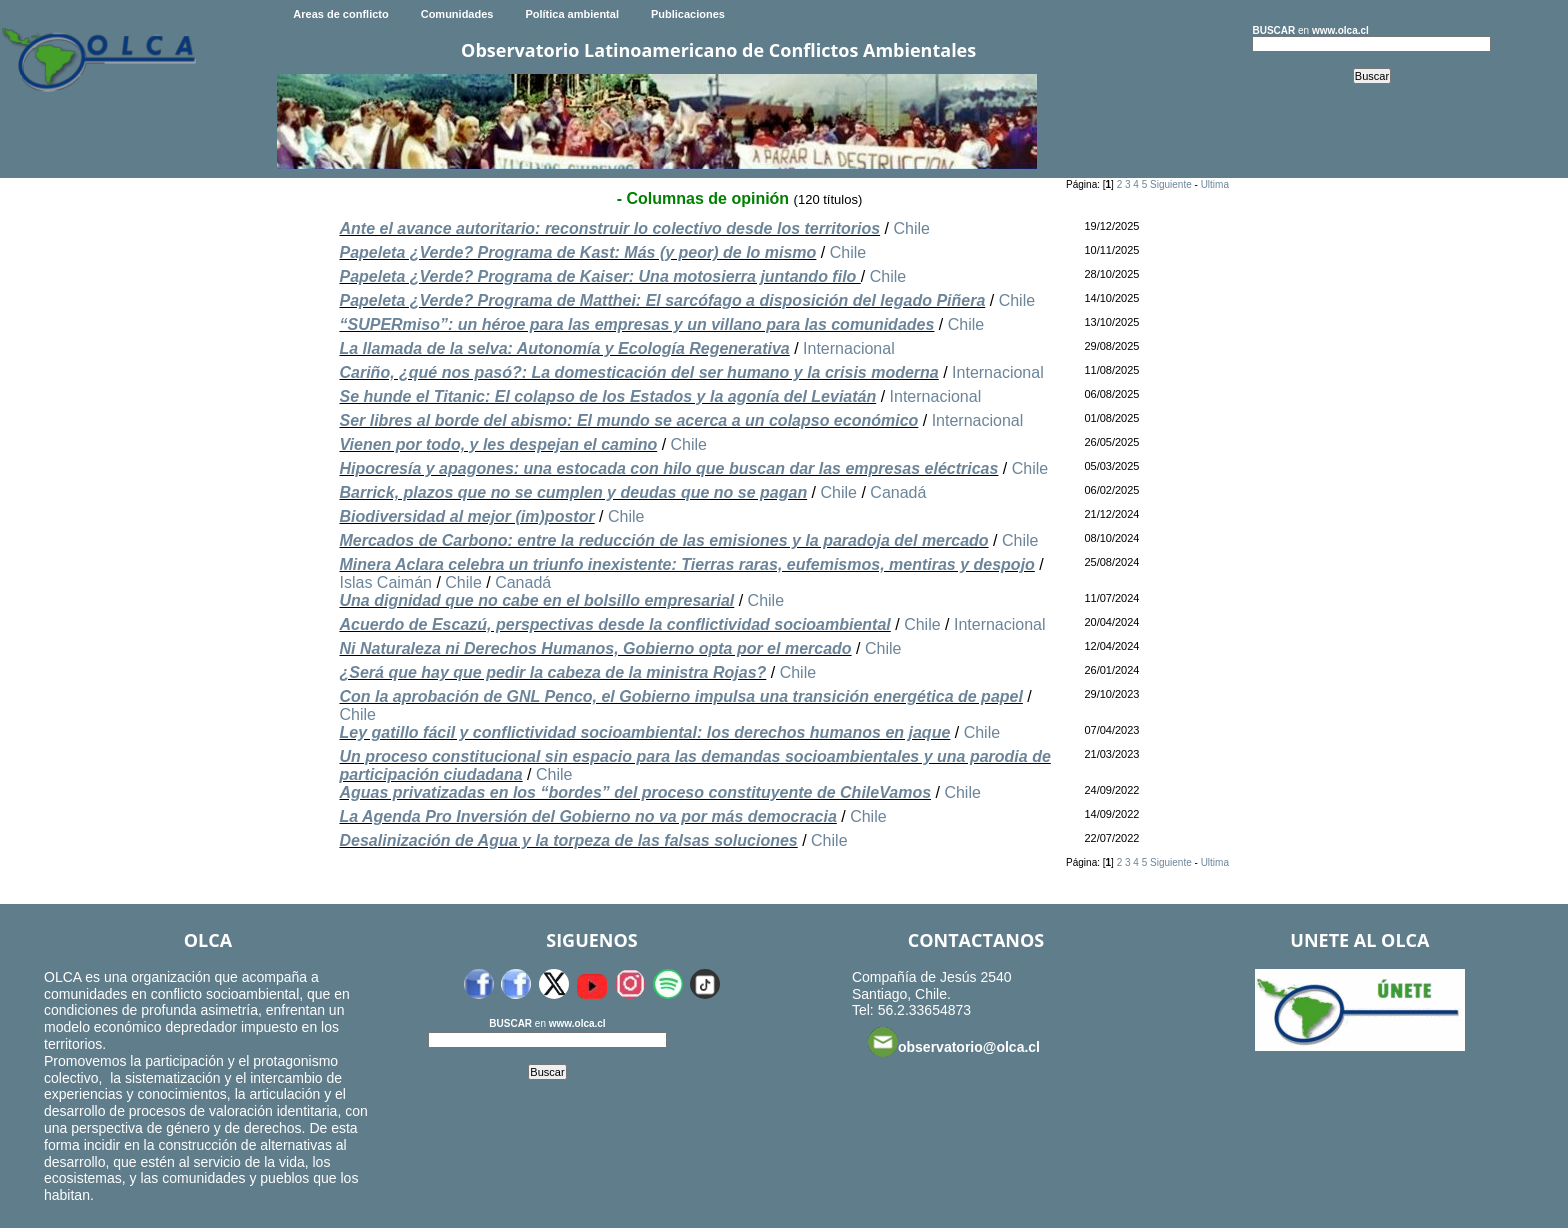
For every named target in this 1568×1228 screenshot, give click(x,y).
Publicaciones (688, 14)
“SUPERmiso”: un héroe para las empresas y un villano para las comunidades (636, 324)
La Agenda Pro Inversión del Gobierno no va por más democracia (587, 816)
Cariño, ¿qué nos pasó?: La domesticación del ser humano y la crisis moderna (638, 372)
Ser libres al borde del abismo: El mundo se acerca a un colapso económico (628, 420)
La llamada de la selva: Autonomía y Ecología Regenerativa (564, 348)
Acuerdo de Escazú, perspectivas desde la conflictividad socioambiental (614, 624)
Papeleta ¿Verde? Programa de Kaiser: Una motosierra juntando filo (599, 276)
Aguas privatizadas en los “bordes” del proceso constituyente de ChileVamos (635, 792)
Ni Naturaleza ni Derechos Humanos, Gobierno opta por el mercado (595, 648)
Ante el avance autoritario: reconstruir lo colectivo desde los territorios (609, 228)
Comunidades (457, 14)
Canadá (898, 492)
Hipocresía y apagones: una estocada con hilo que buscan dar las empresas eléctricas (668, 468)
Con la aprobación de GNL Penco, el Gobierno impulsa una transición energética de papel (680, 696)
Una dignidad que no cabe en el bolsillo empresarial (536, 600)
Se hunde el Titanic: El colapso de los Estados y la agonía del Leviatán (607, 396)
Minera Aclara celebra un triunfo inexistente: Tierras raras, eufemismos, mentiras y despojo (686, 564)
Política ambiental (572, 14)
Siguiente (1171, 184)
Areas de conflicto (340, 14)
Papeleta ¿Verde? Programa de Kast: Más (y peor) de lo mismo (577, 252)
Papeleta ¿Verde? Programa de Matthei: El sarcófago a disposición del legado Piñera (662, 300)
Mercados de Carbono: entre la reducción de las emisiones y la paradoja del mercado (663, 540)
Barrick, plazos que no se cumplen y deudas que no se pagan (573, 492)
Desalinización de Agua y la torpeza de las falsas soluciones (568, 840)
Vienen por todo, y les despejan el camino (498, 444)
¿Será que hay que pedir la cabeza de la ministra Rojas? (552, 672)
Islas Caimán (385, 582)
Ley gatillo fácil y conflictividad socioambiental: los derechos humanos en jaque (644, 732)
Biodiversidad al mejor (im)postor (466, 516)
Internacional (849, 348)
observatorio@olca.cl (954, 1042)
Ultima (1215, 184)
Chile (911, 228)
